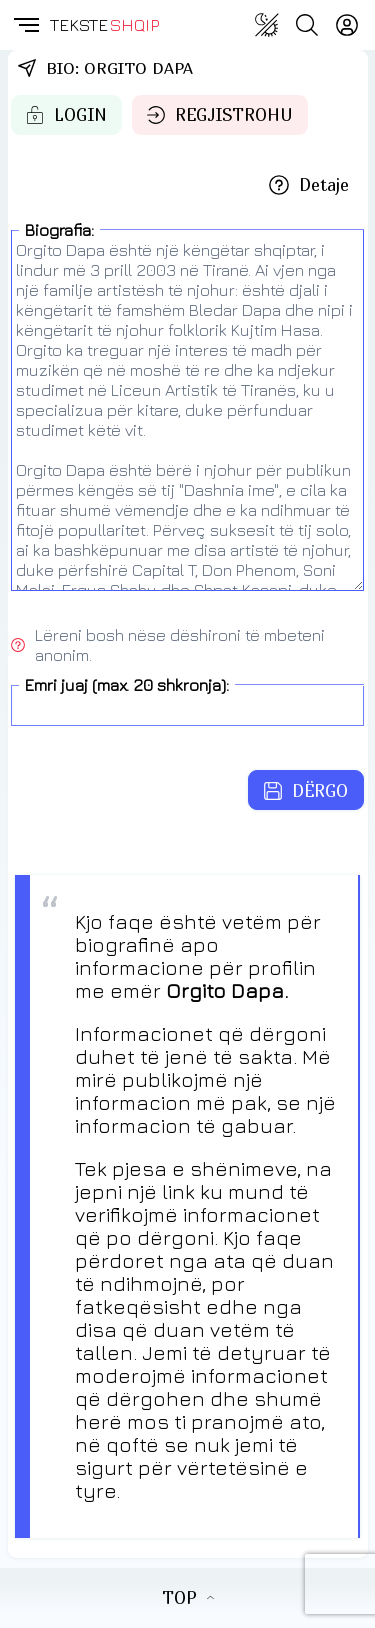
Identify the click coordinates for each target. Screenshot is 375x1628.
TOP (188, 1598)
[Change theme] (267, 25)
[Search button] (307, 25)
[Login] (347, 25)
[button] (25, 25)
